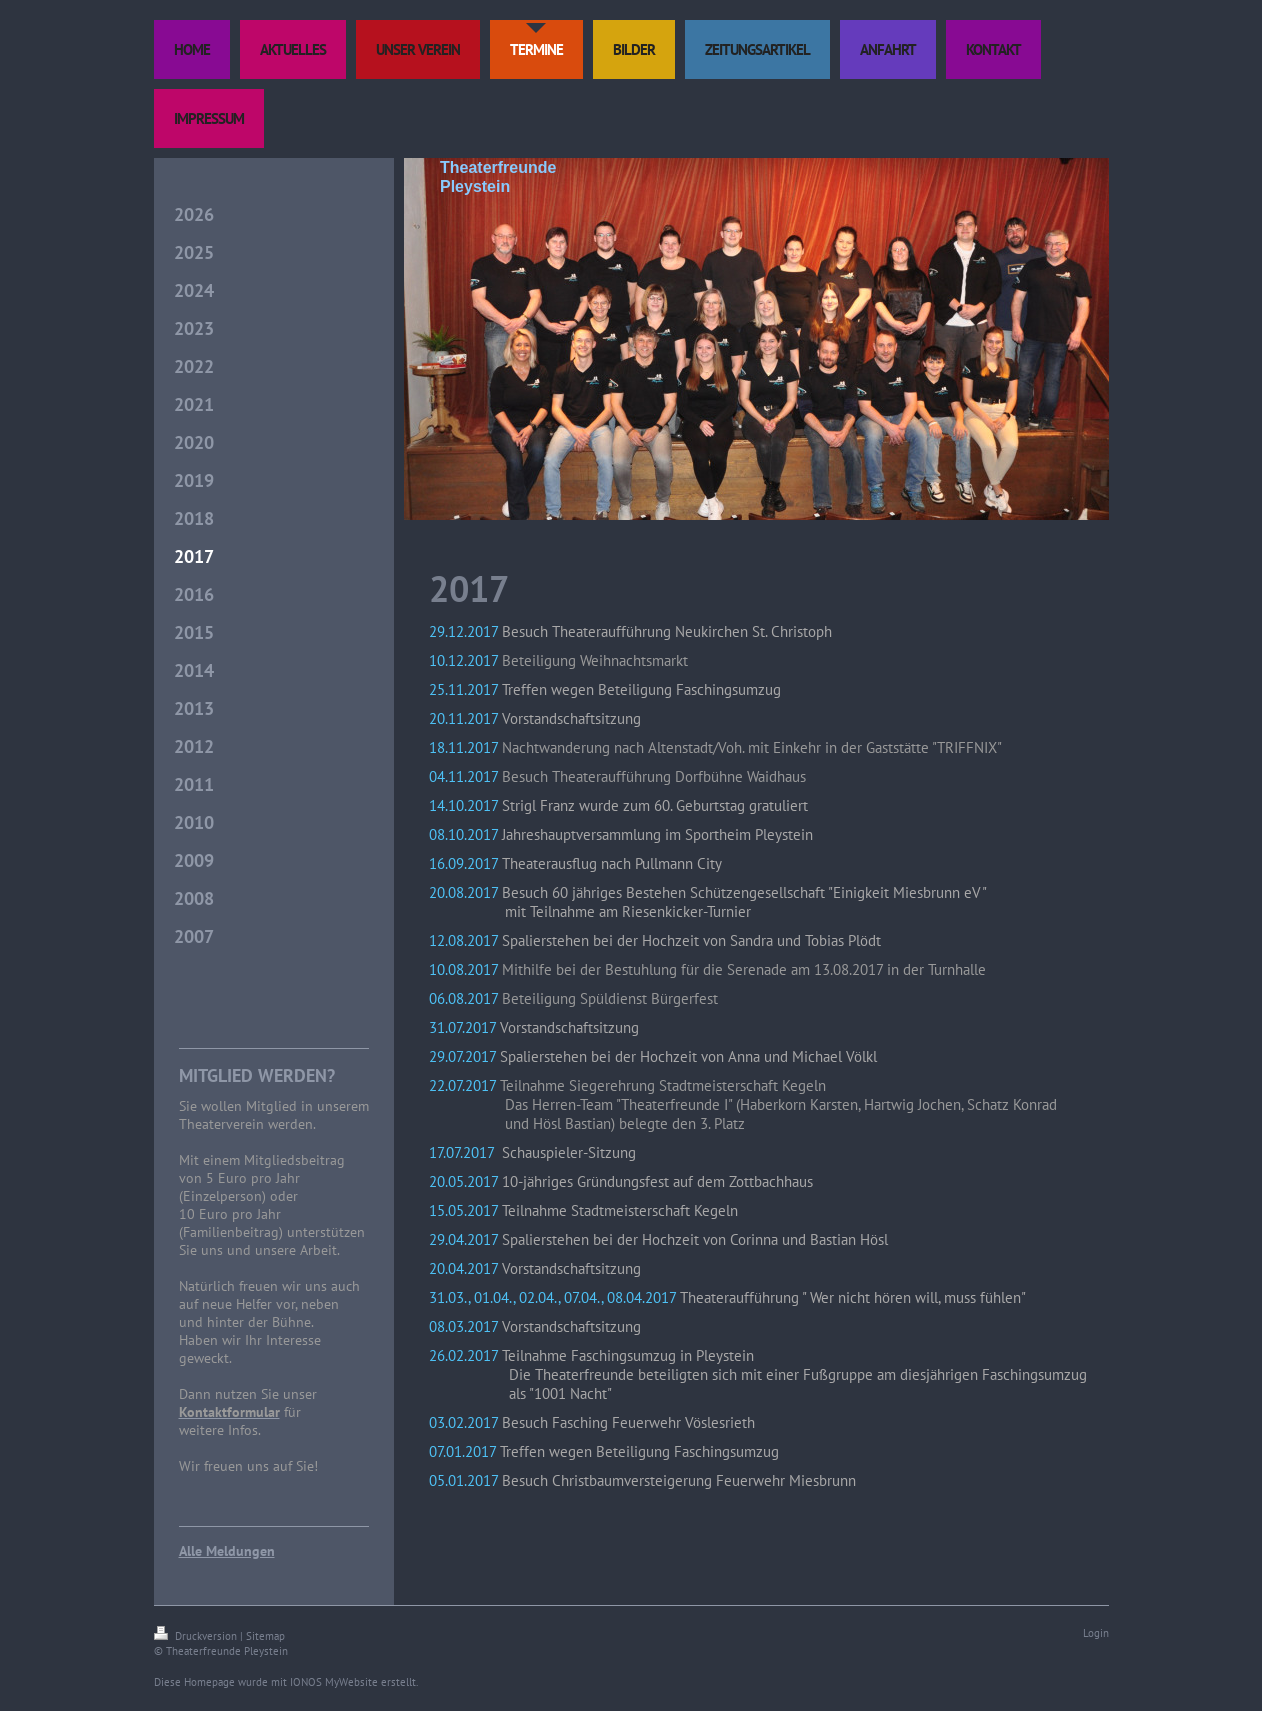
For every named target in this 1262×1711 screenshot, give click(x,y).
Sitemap (265, 1636)
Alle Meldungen (227, 1551)
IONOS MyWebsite (334, 1682)
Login (1096, 1633)
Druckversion (197, 1636)
